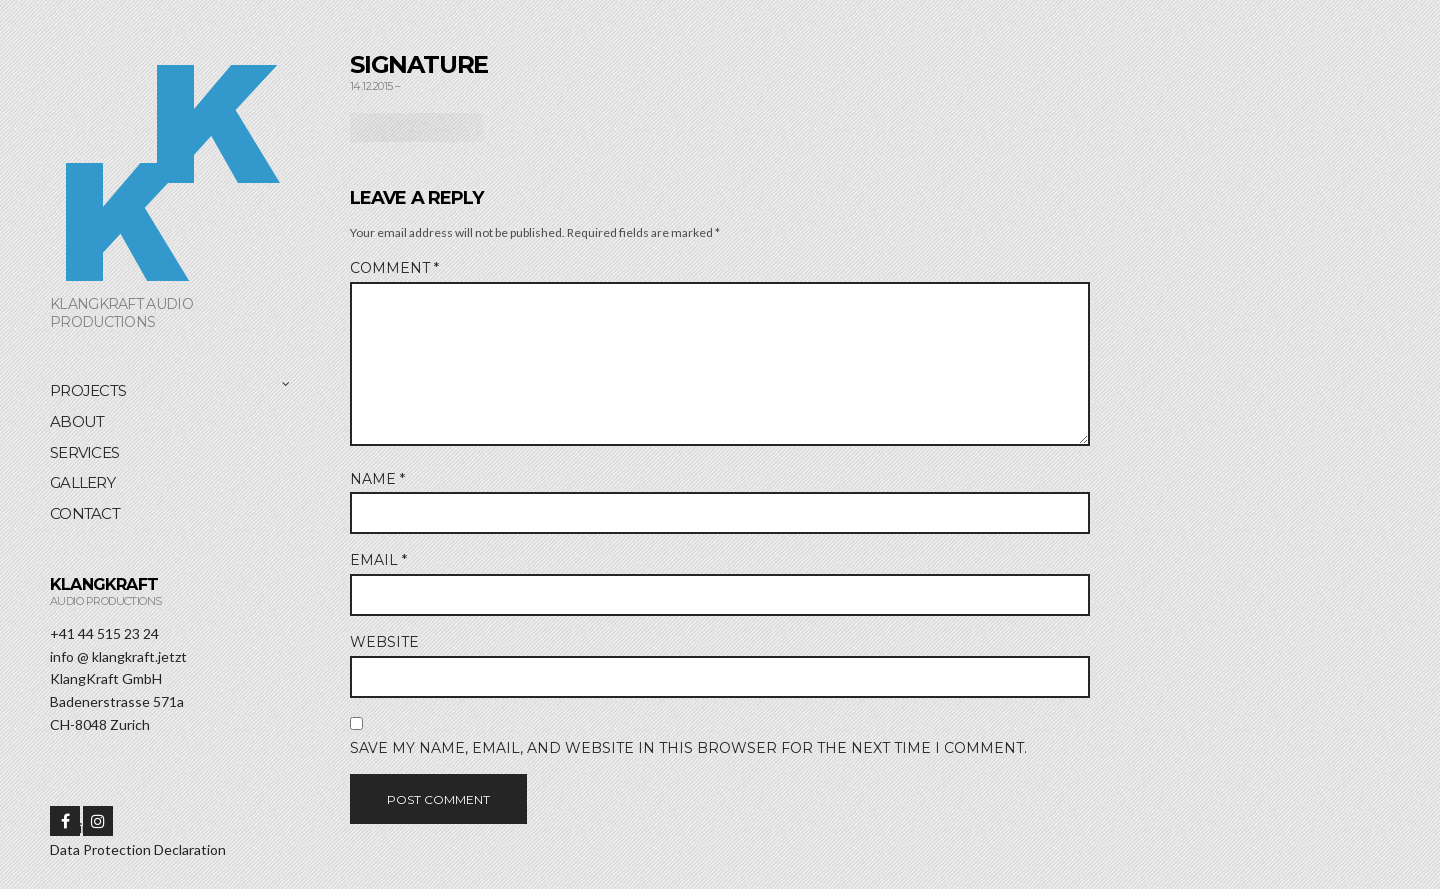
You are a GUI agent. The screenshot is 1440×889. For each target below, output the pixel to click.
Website (384, 642)
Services (84, 452)
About (77, 421)
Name (377, 479)
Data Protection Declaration (138, 849)
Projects (88, 390)
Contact (85, 513)
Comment (394, 268)
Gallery (82, 482)
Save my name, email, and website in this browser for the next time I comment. (688, 748)
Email (378, 560)
